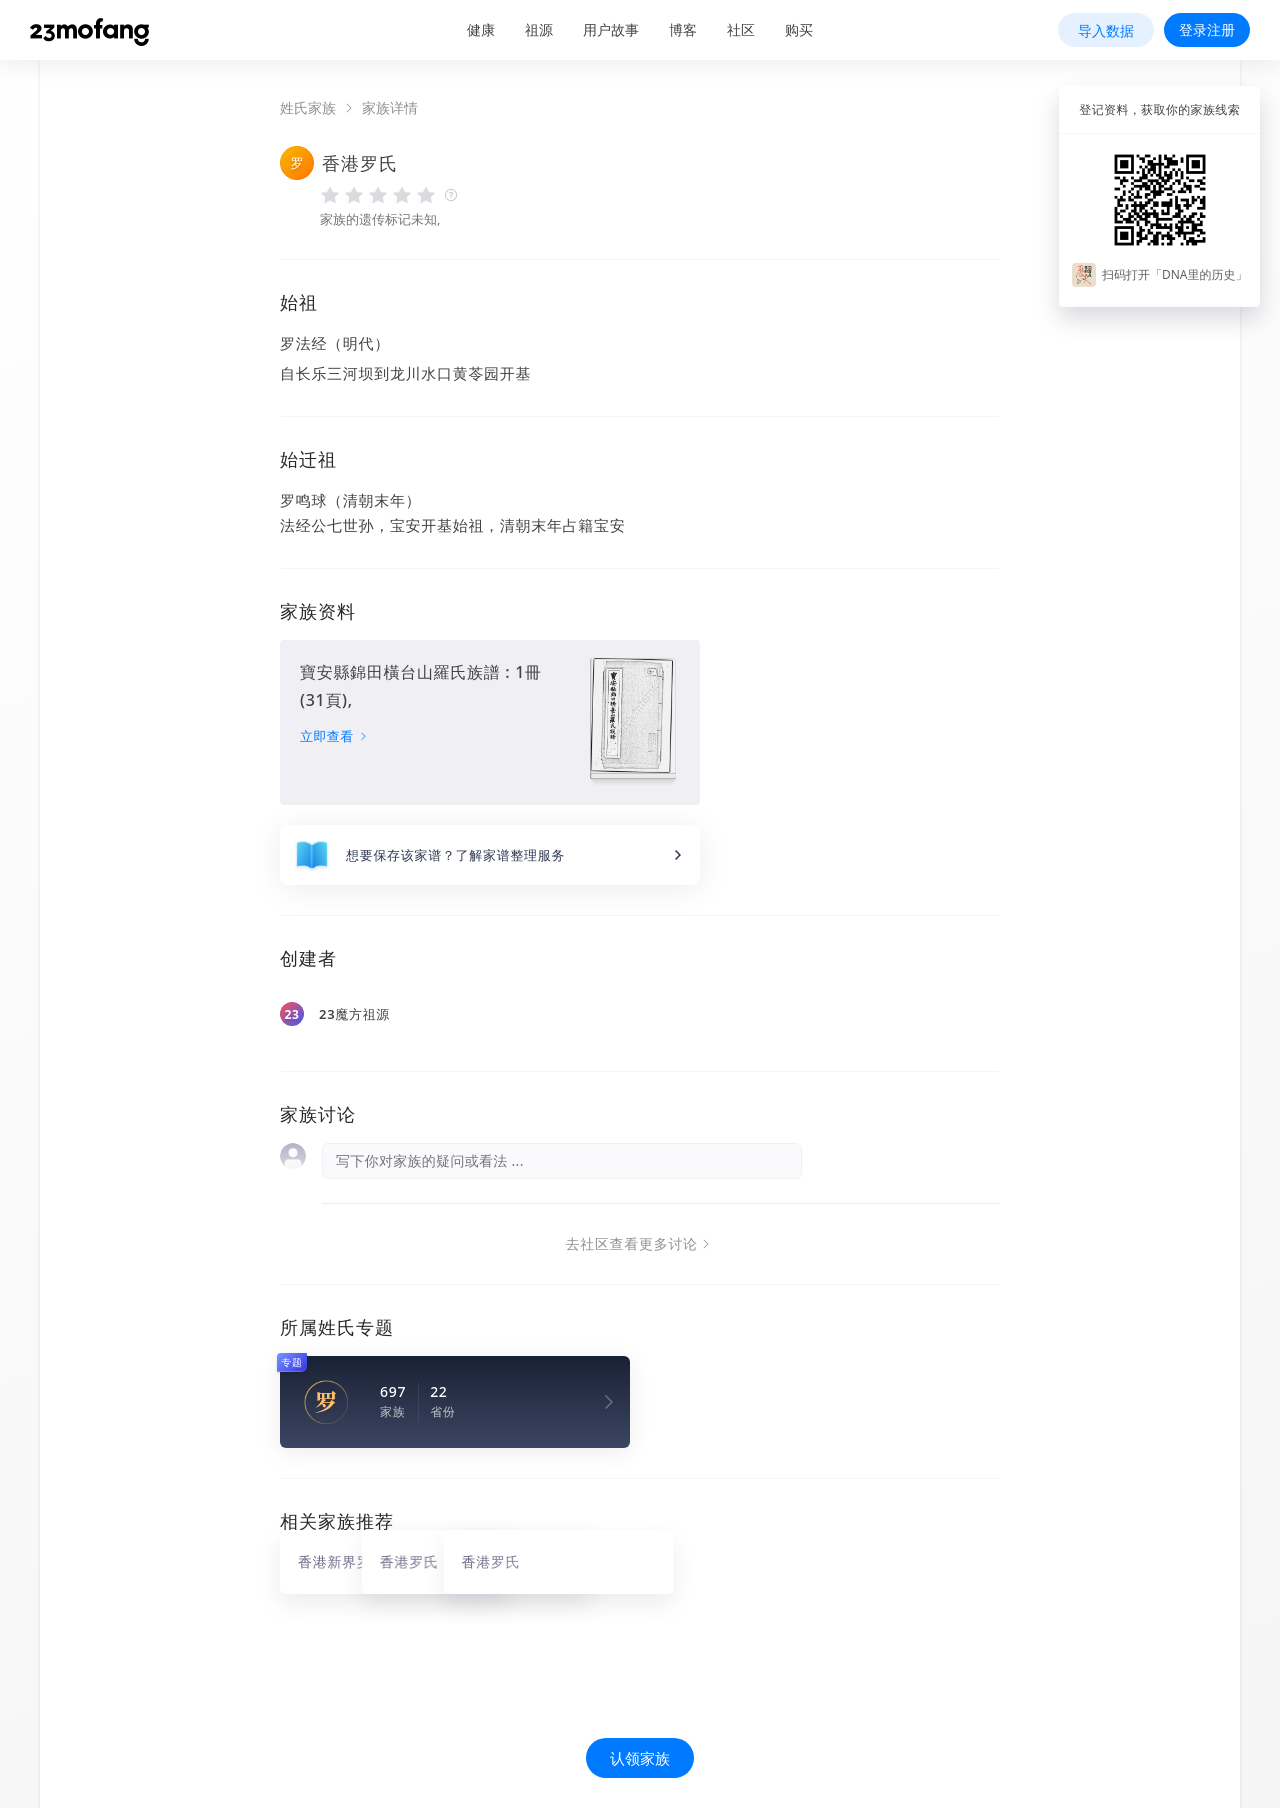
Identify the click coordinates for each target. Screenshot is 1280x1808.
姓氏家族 (308, 108)
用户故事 (611, 29)
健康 (481, 29)
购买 (799, 29)
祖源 (539, 29)
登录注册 (1207, 29)
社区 (741, 29)
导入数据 (1106, 30)
